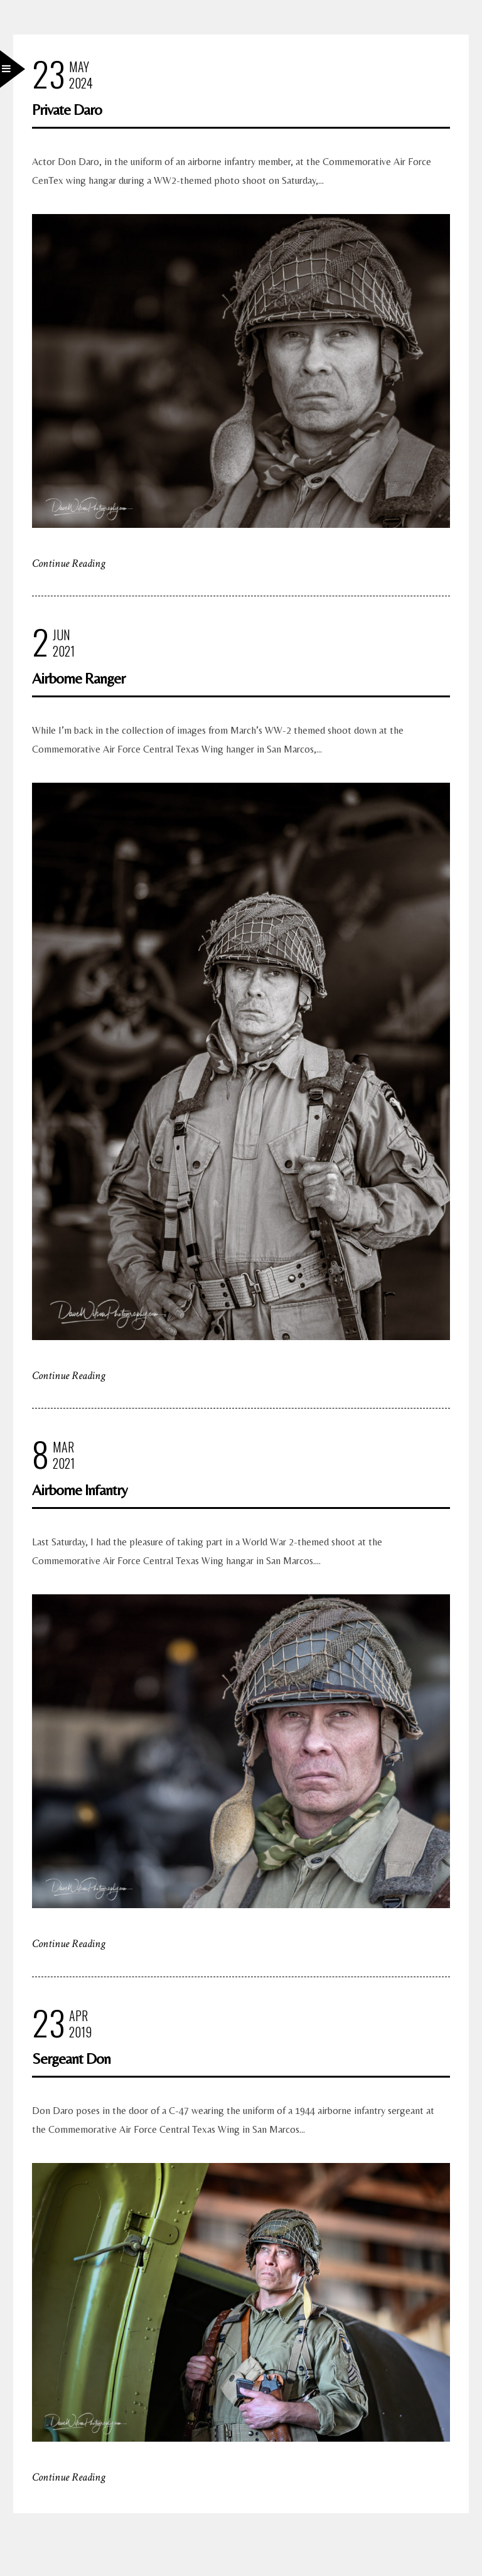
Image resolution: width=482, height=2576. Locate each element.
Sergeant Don (71, 2058)
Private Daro (67, 109)
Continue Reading (68, 563)
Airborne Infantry (79, 1489)
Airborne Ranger (78, 678)
